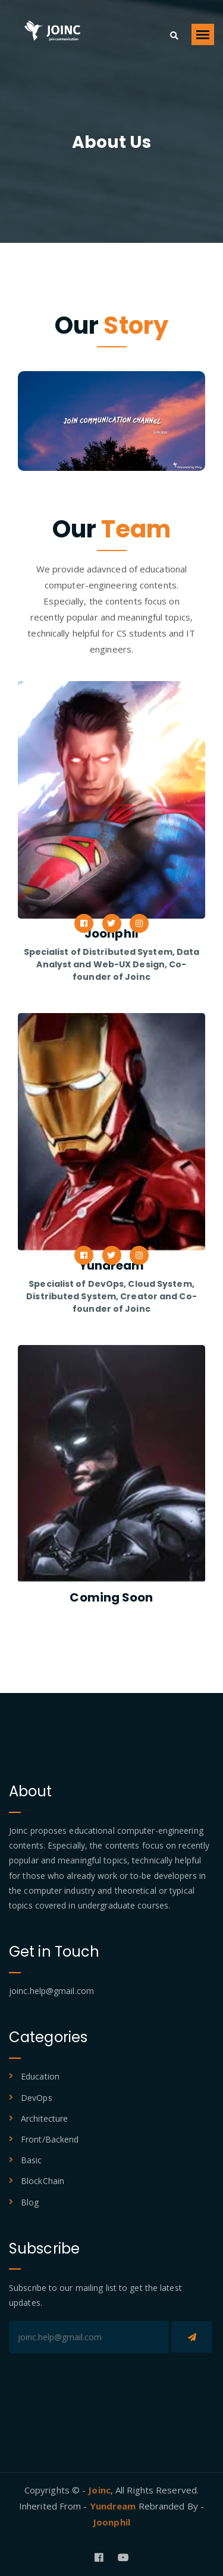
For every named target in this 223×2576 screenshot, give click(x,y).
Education (40, 2076)
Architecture (44, 2118)
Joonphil (111, 2522)
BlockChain (42, 2180)
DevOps (36, 2097)
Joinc (99, 2490)
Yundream (114, 2506)
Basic (31, 2160)
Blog (30, 2202)
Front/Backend (49, 2139)
